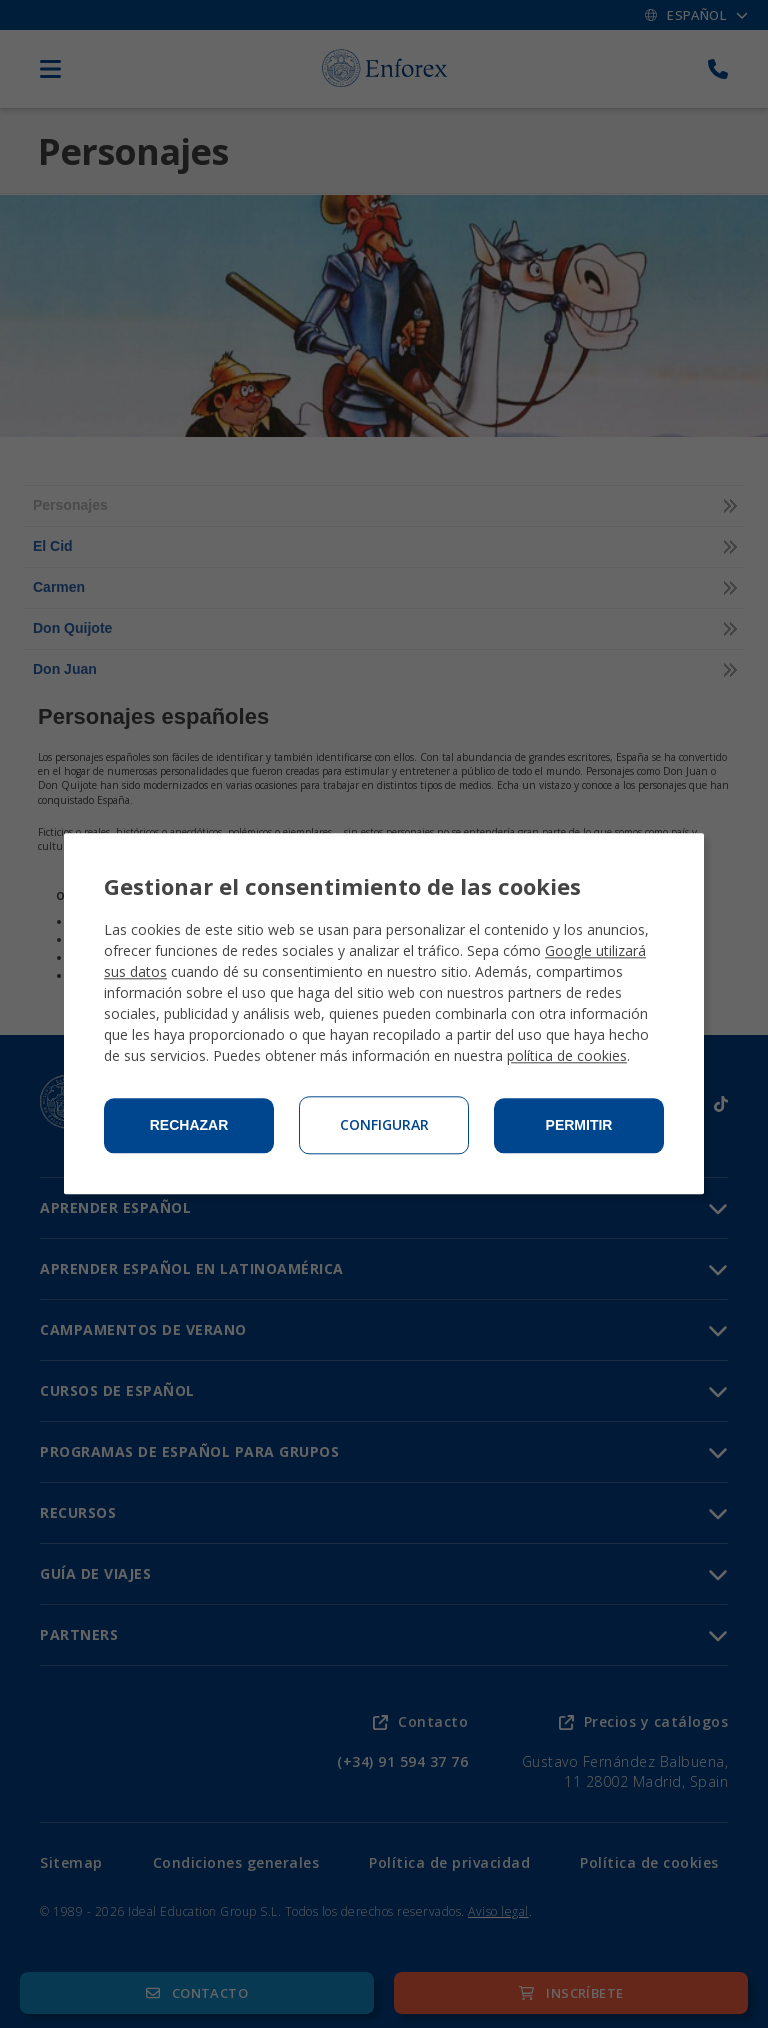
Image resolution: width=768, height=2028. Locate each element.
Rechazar (189, 1126)
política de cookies (567, 1056)
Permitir (579, 1126)
